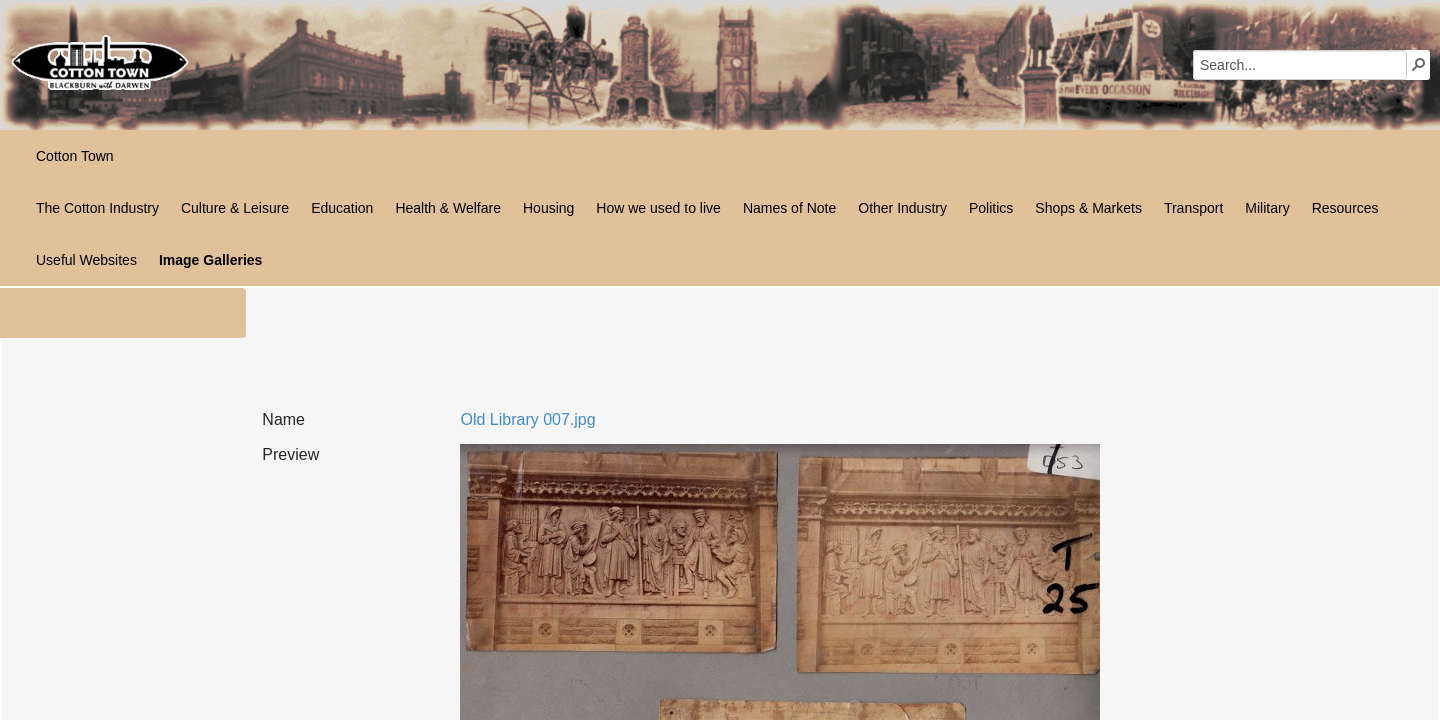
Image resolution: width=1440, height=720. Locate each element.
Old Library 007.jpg (527, 419)
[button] (1419, 64)
